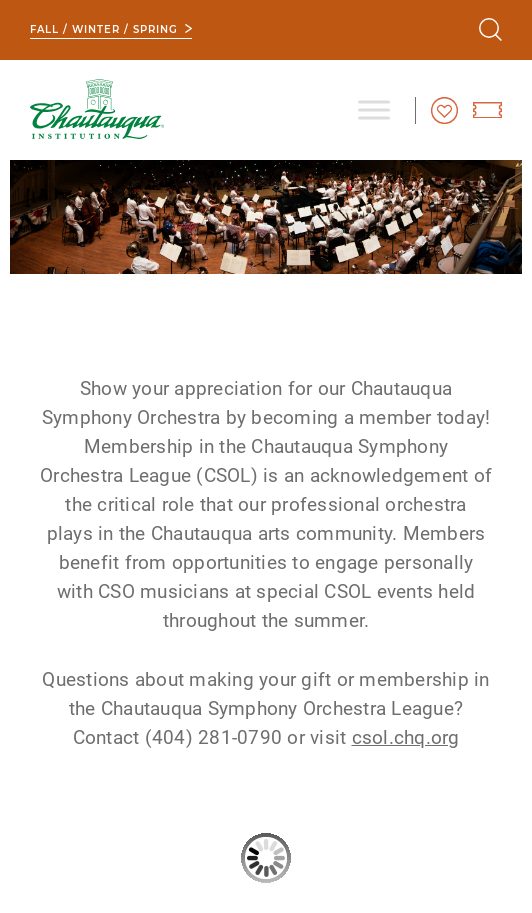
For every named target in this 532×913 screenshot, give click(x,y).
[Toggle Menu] (374, 109)
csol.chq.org (406, 737)
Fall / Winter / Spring (104, 29)
